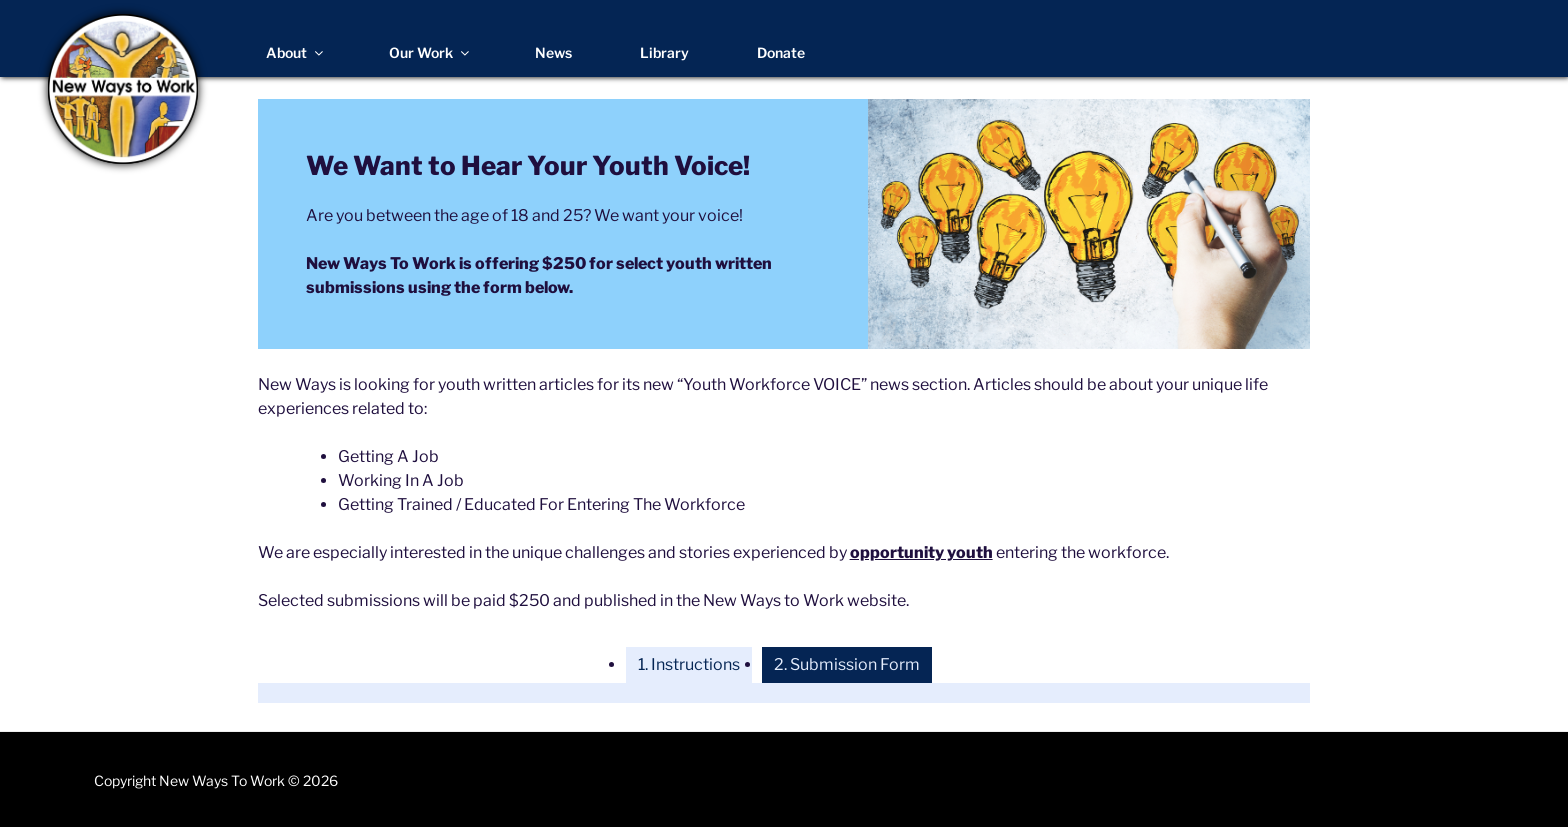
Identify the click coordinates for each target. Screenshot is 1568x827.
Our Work (430, 52)
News (553, 52)
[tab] (689, 665)
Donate (781, 52)
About (296, 52)
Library (664, 52)
